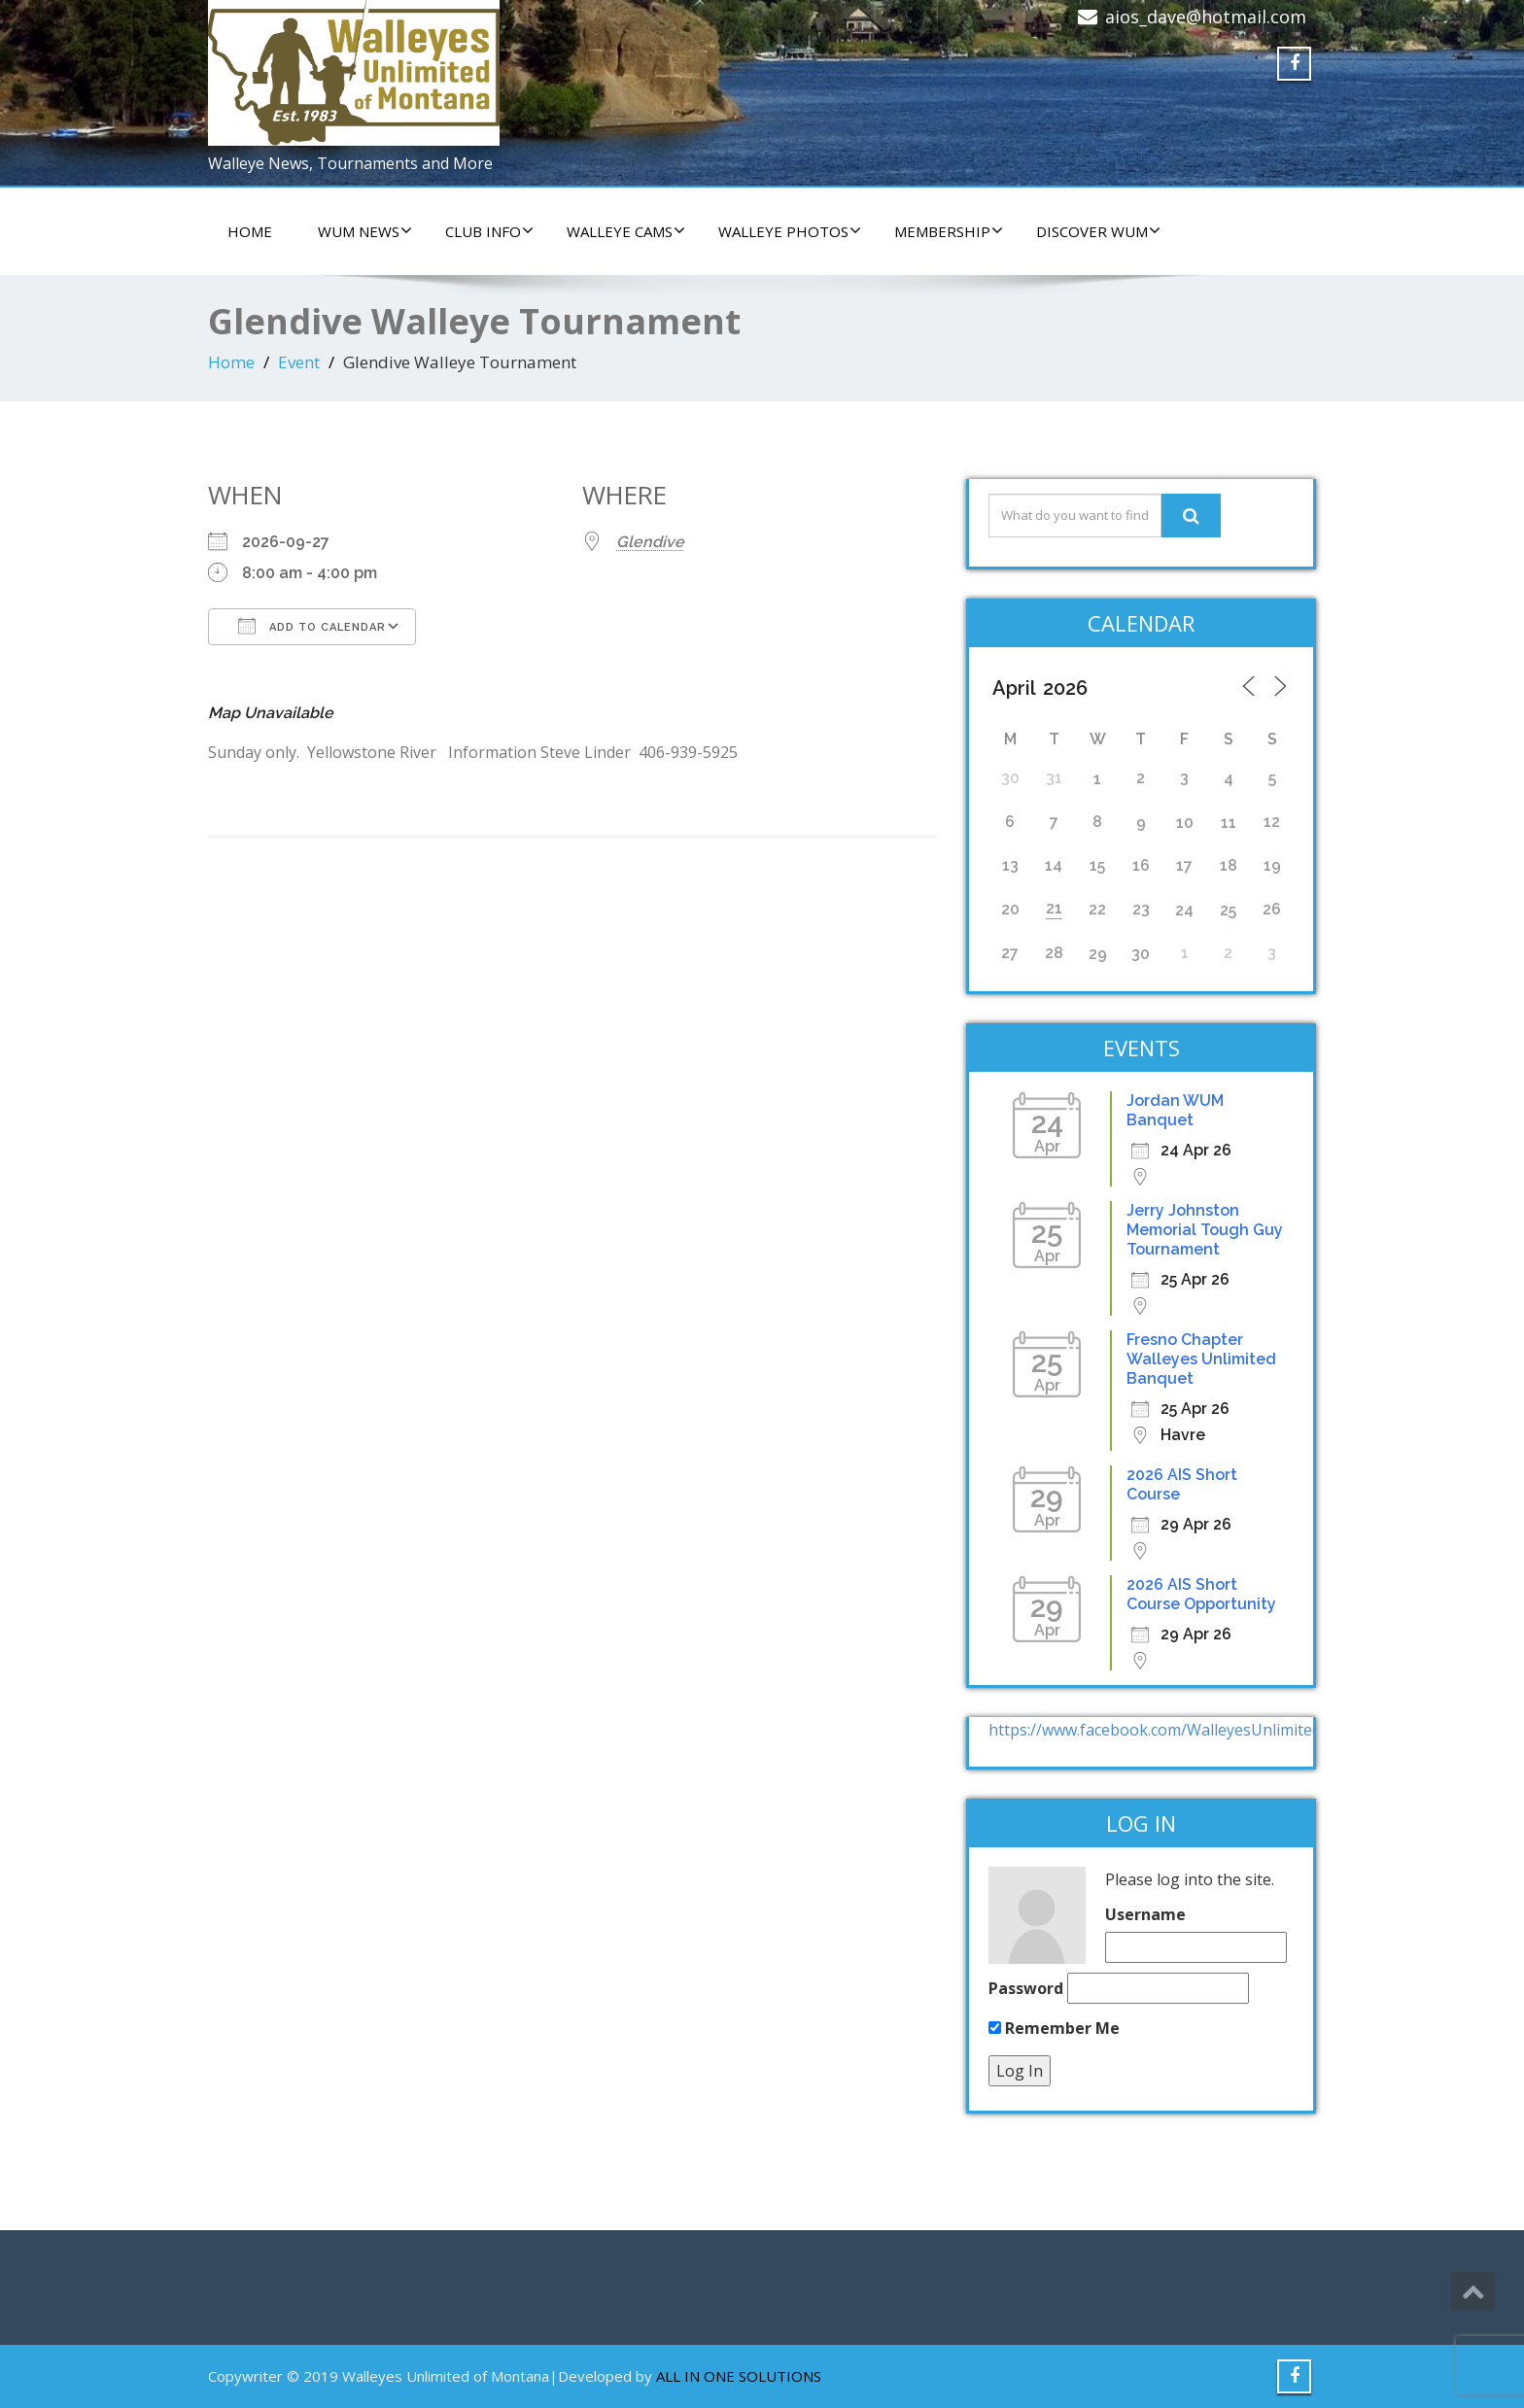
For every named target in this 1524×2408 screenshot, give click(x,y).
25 (1228, 910)
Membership (948, 231)
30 (1140, 954)
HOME (249, 231)
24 (1184, 910)
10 (1185, 822)
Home (231, 362)
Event (299, 362)
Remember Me (1054, 2028)
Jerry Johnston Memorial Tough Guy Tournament (1204, 1229)
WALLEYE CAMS (626, 231)
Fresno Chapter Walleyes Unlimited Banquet (1201, 1359)
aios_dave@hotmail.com (1205, 16)
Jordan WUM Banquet (1175, 1110)
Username (1145, 1914)
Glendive (650, 542)
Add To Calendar (312, 626)
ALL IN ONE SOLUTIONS (738, 2376)
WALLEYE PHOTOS (789, 231)
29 (1098, 954)
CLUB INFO (489, 231)
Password (1025, 1988)
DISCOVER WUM (1098, 231)
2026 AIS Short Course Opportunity (1201, 1594)
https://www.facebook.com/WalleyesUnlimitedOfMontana (1196, 1729)
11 (1228, 822)
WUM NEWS (365, 231)
